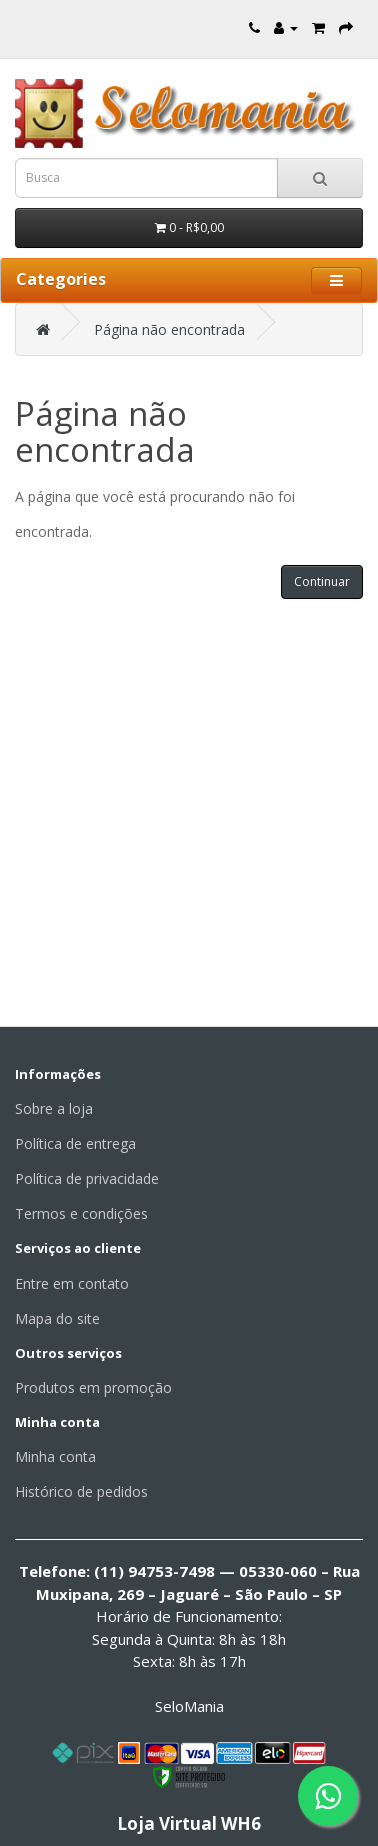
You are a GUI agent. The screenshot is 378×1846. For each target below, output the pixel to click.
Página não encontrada (169, 329)
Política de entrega (75, 1143)
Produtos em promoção (93, 1387)
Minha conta (55, 1456)
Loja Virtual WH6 (189, 1823)
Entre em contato (72, 1283)
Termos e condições (81, 1213)
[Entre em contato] (254, 27)
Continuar (322, 581)
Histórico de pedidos (81, 1491)
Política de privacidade (87, 1178)
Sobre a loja (54, 1108)
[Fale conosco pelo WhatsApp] (328, 1796)
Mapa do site (57, 1318)
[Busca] (320, 178)
